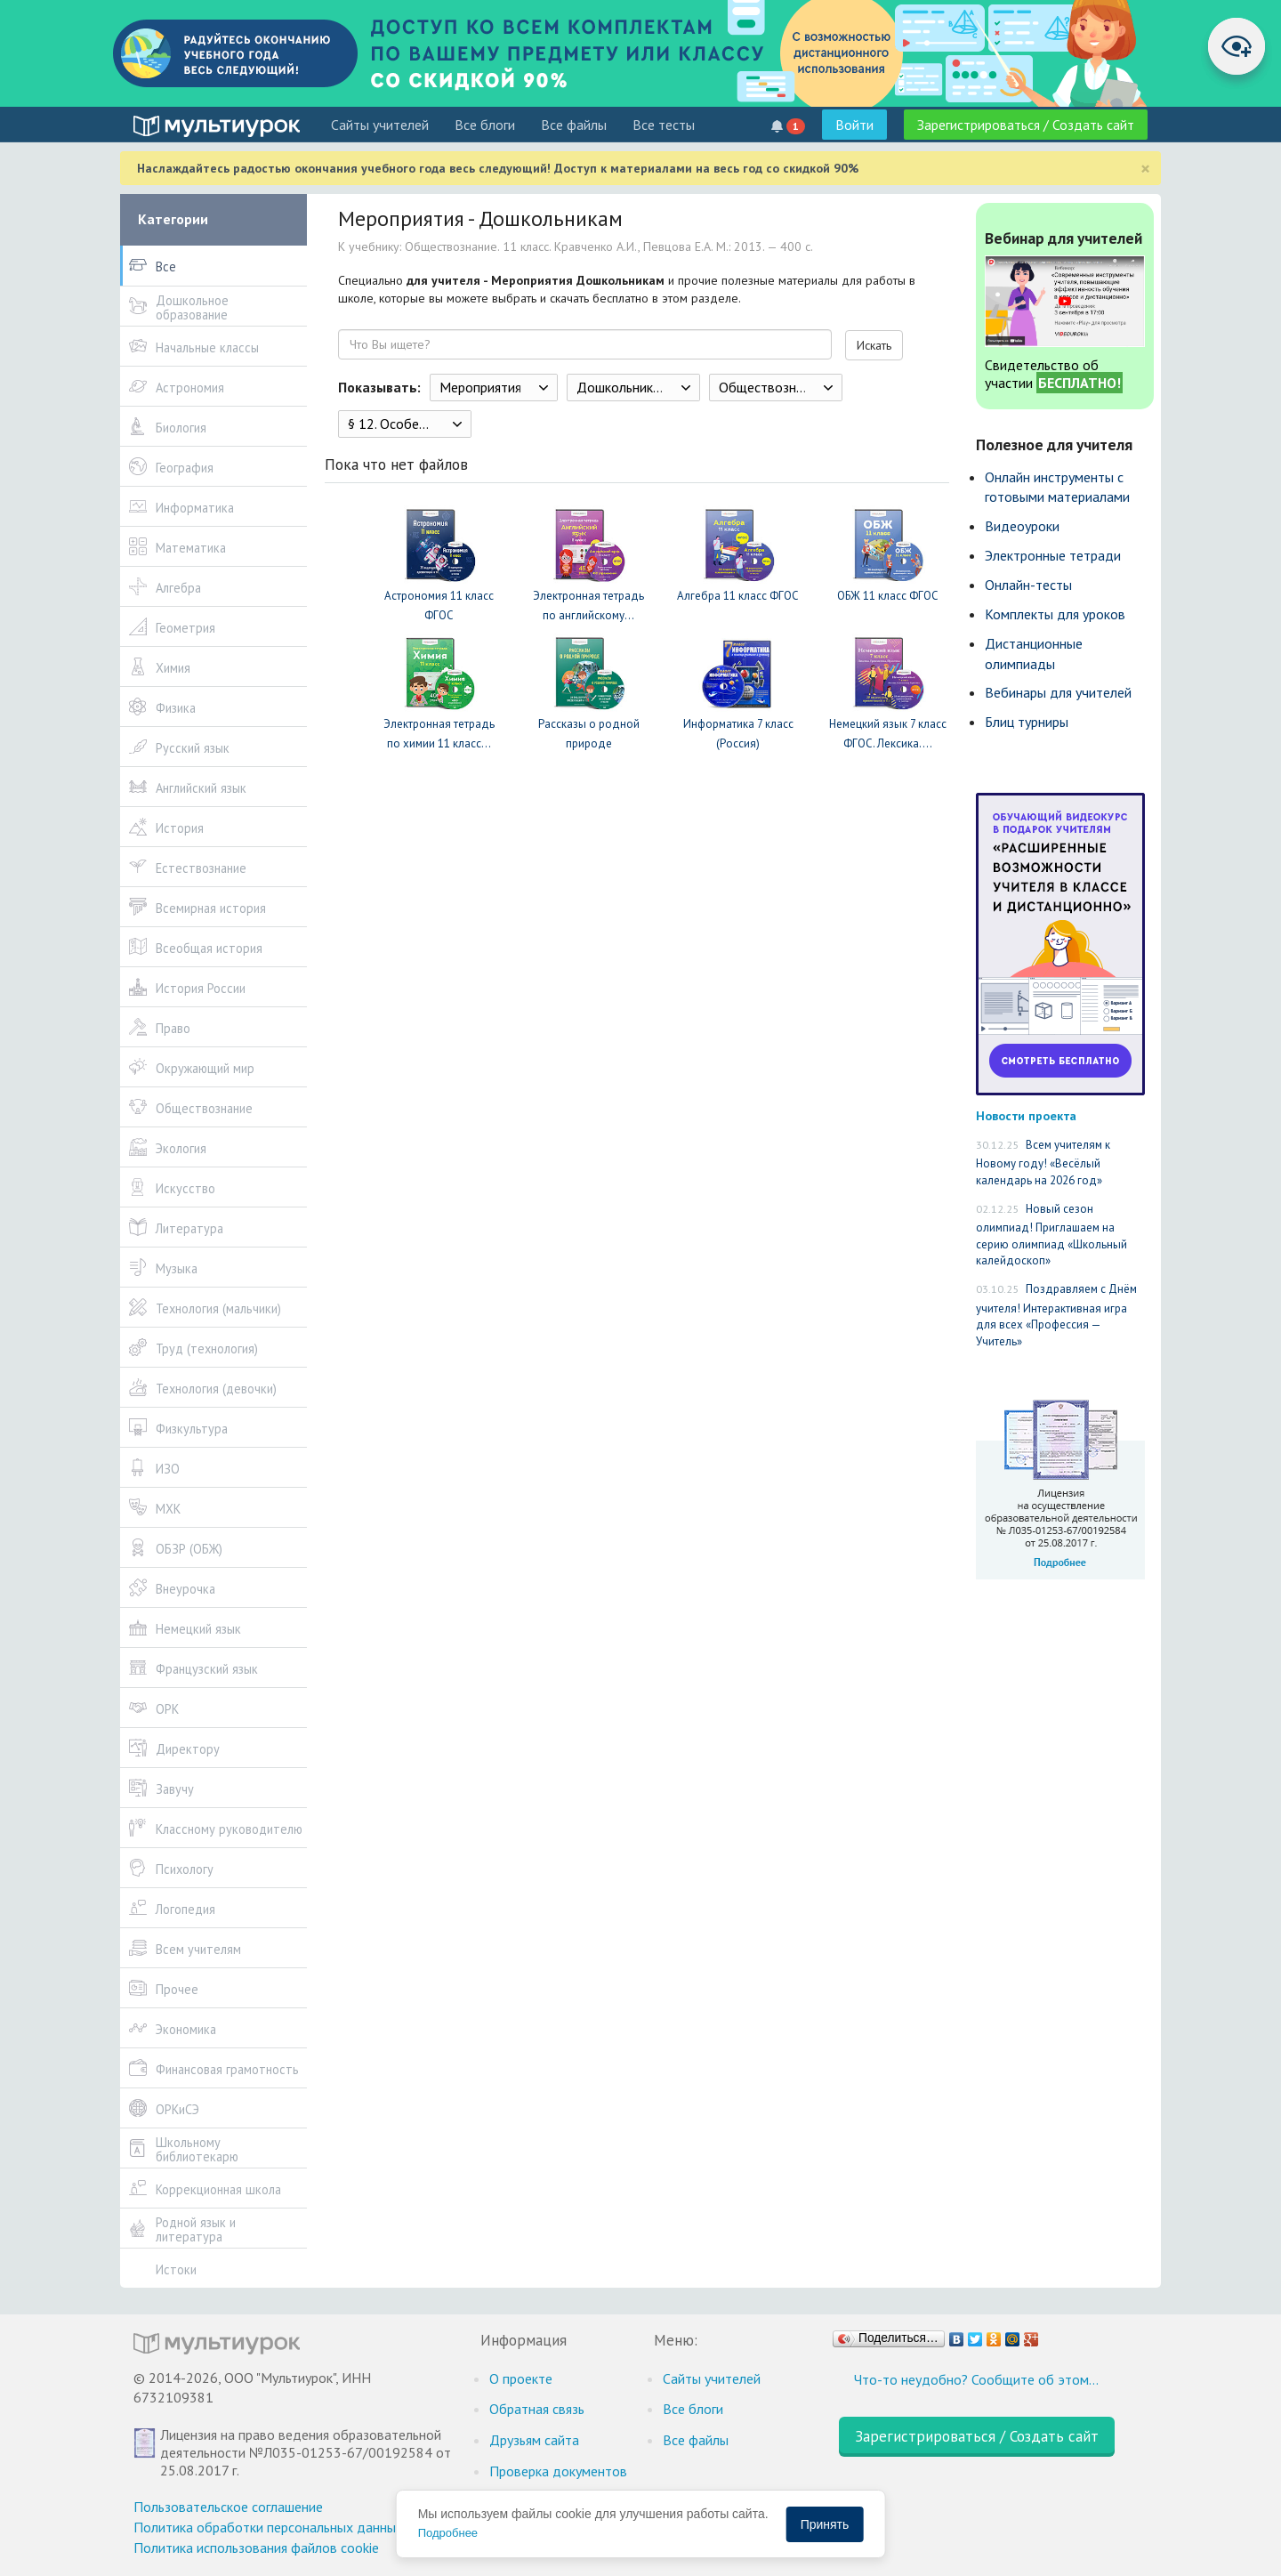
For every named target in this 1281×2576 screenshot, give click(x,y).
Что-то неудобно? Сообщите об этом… (976, 2379)
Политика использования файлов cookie (256, 2547)
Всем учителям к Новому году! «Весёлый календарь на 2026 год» (1043, 1162)
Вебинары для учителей (1058, 692)
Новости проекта (1026, 1115)
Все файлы (574, 124)
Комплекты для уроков (1055, 614)
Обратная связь (536, 2409)
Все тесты (663, 124)
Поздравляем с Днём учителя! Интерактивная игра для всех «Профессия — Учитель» (1056, 1315)
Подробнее (448, 2533)
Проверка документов (558, 2471)
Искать (874, 345)
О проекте (520, 2378)
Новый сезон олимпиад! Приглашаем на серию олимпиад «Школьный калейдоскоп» (1051, 1235)
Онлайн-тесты (1028, 585)
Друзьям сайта (534, 2440)
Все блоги (485, 124)
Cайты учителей (380, 124)
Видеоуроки (1022, 526)
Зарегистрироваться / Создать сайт (1025, 124)
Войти (854, 124)
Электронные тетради (1053, 555)
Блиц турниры (1026, 722)
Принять (825, 2524)
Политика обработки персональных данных (268, 2527)
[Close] (1145, 168)
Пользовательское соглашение (228, 2506)
